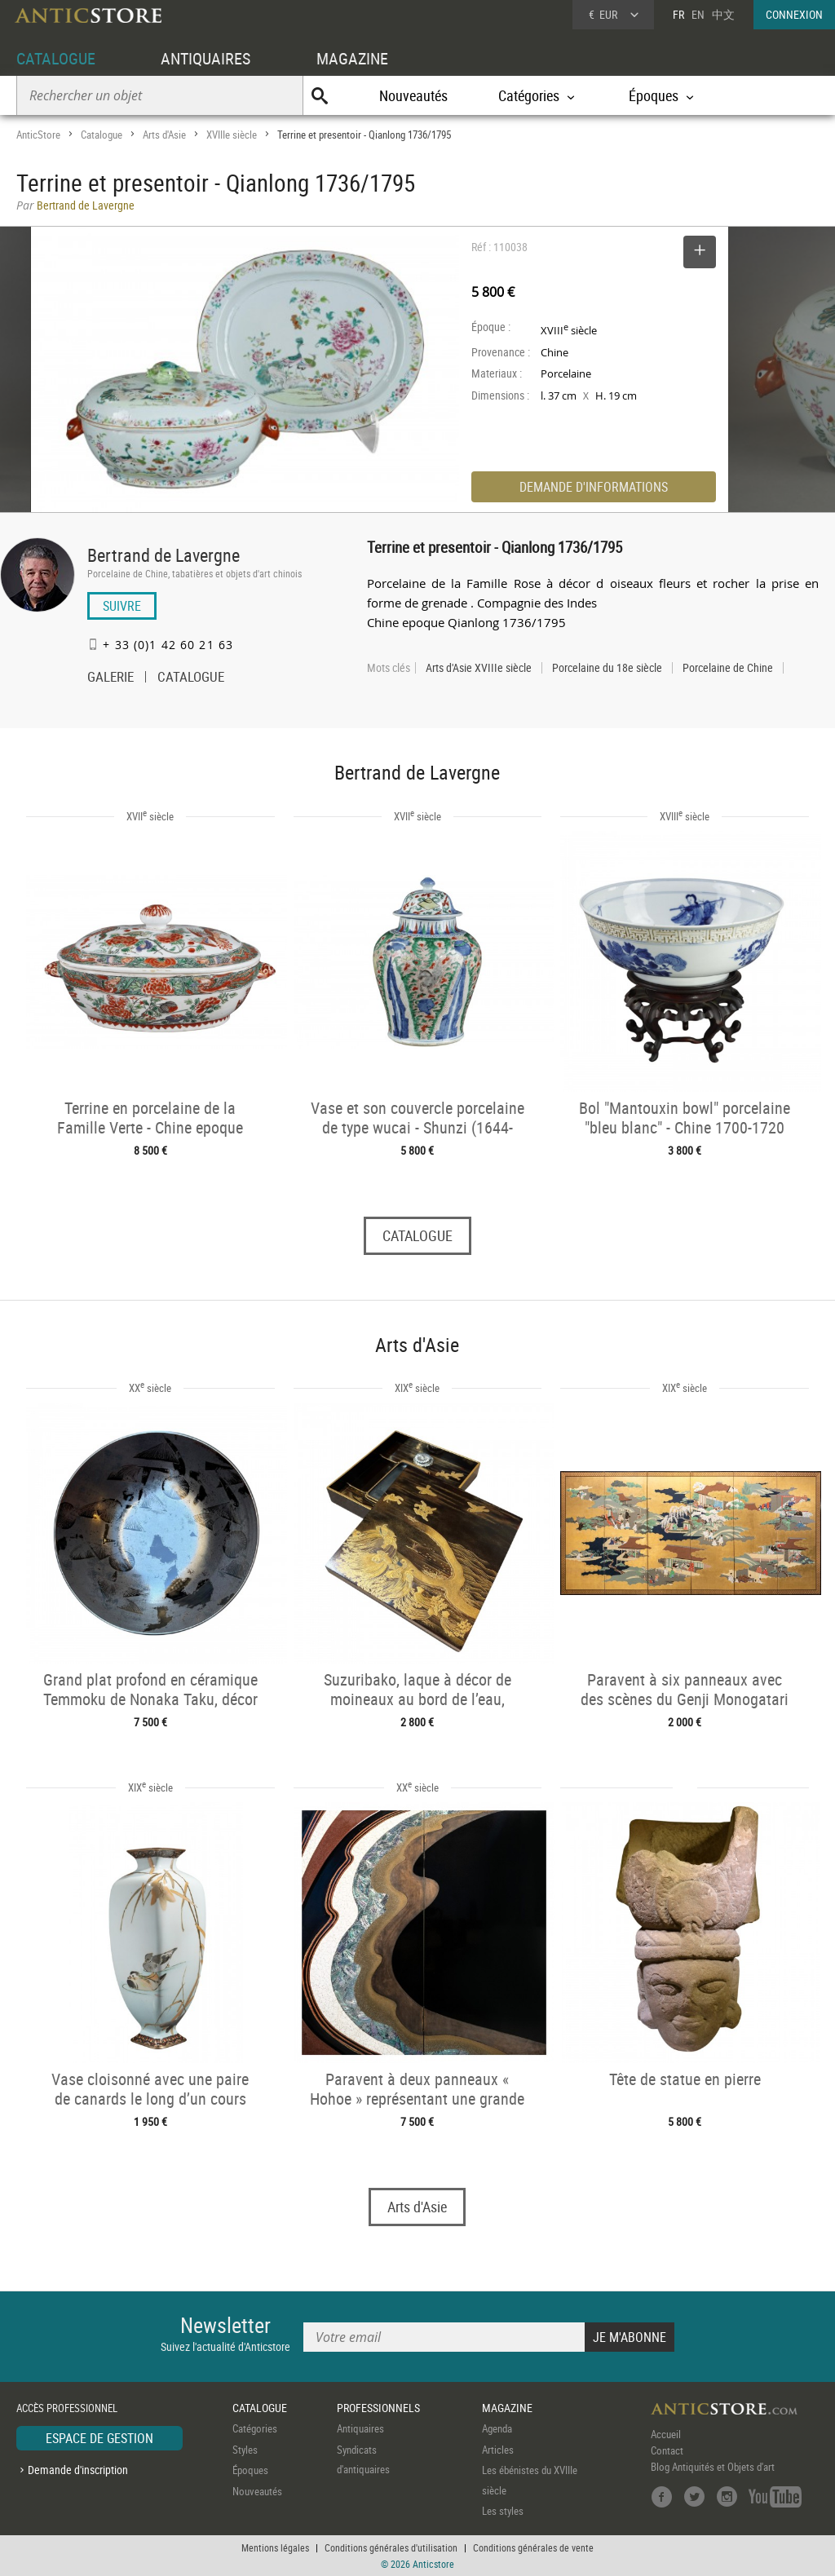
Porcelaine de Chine (728, 668)
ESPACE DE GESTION (99, 2438)
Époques (250, 2470)
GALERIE (110, 678)
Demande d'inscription (78, 2469)
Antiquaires (360, 2428)
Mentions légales (275, 2547)
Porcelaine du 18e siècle (607, 668)
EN (698, 14)
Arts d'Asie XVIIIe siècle (479, 668)
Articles (498, 2449)
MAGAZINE (352, 58)
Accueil (666, 2434)
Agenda (497, 2428)
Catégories (254, 2428)
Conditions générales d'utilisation (391, 2547)
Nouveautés (413, 95)
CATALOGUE (55, 58)
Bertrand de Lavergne (163, 555)
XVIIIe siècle (231, 134)
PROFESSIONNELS (378, 2407)
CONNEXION (794, 14)
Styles (245, 2449)
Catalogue (101, 134)
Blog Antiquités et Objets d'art (713, 2466)
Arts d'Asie (164, 134)
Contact (667, 2450)
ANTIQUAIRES (205, 58)
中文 (723, 14)
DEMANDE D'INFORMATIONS (593, 487)
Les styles (503, 2510)
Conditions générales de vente (533, 2547)
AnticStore (38, 134)
